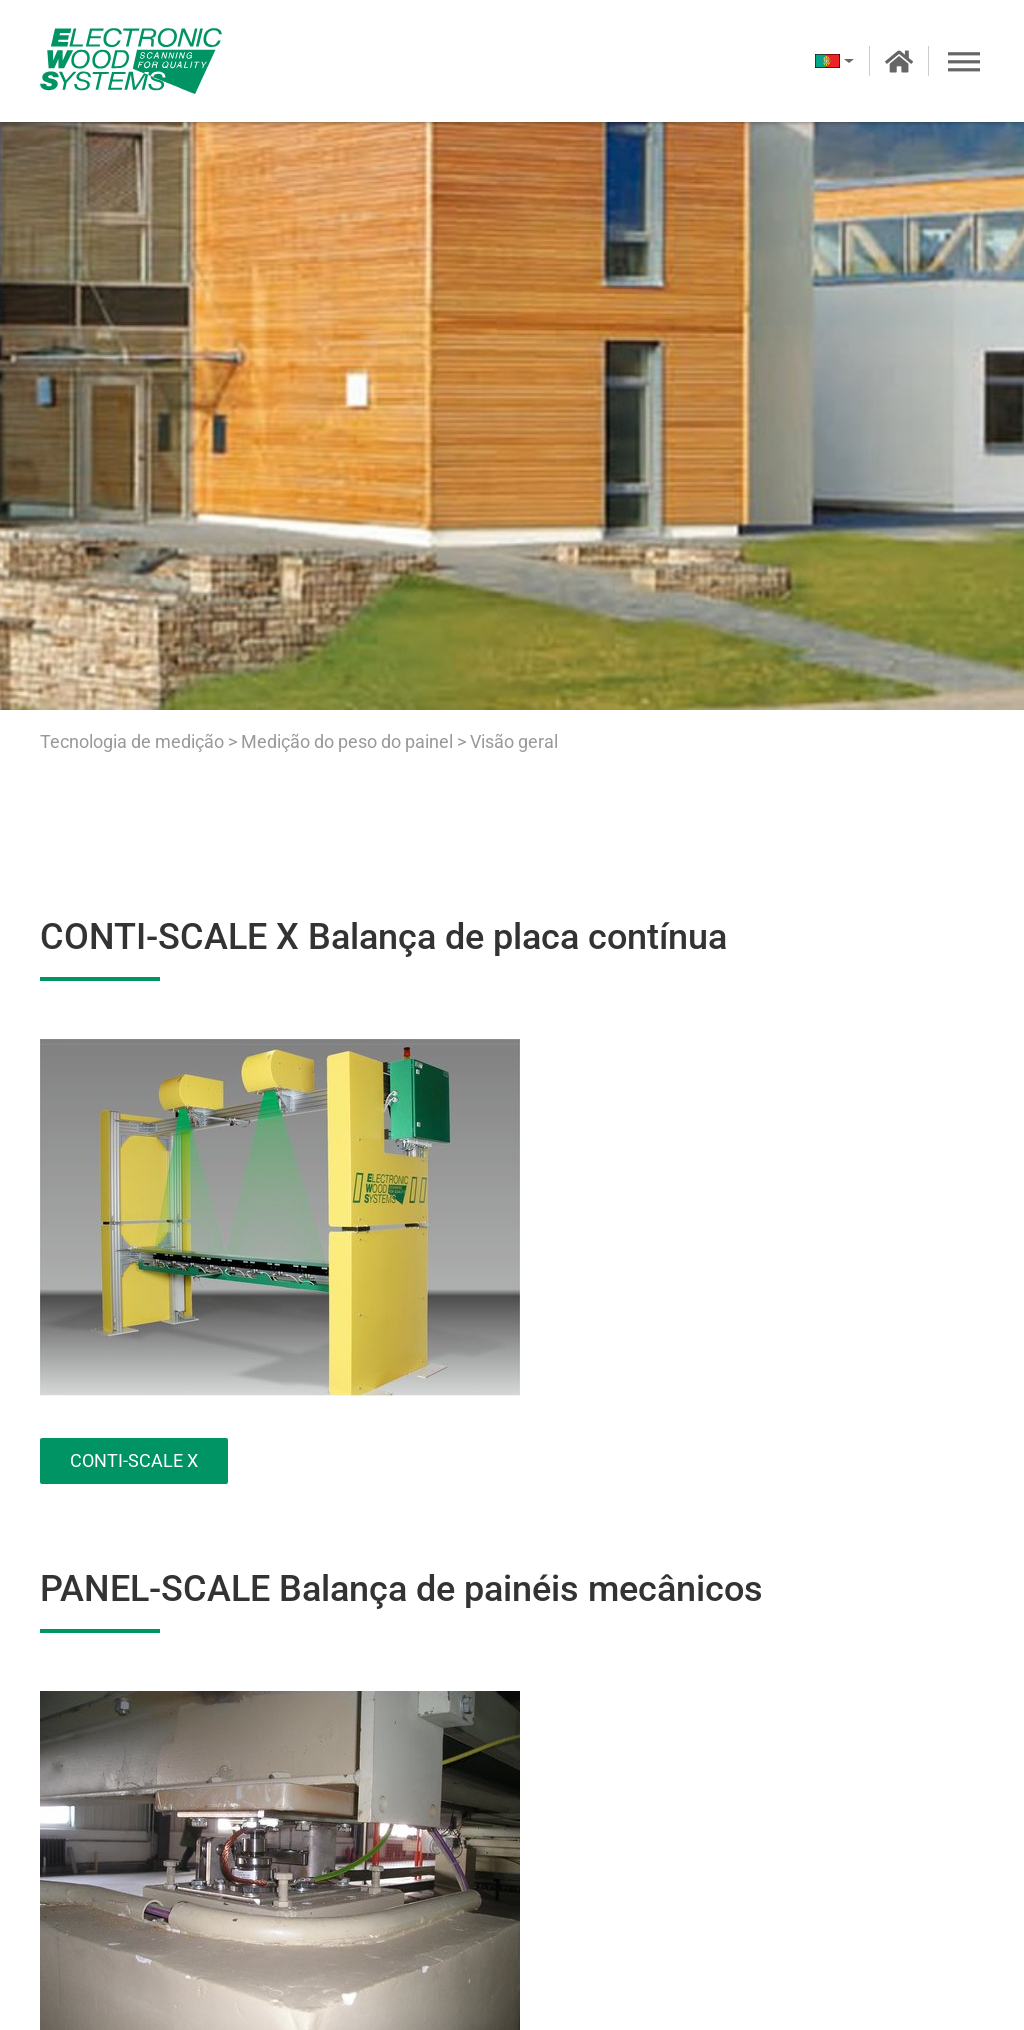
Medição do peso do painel (349, 741)
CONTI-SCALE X (134, 1460)
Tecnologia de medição (132, 741)
